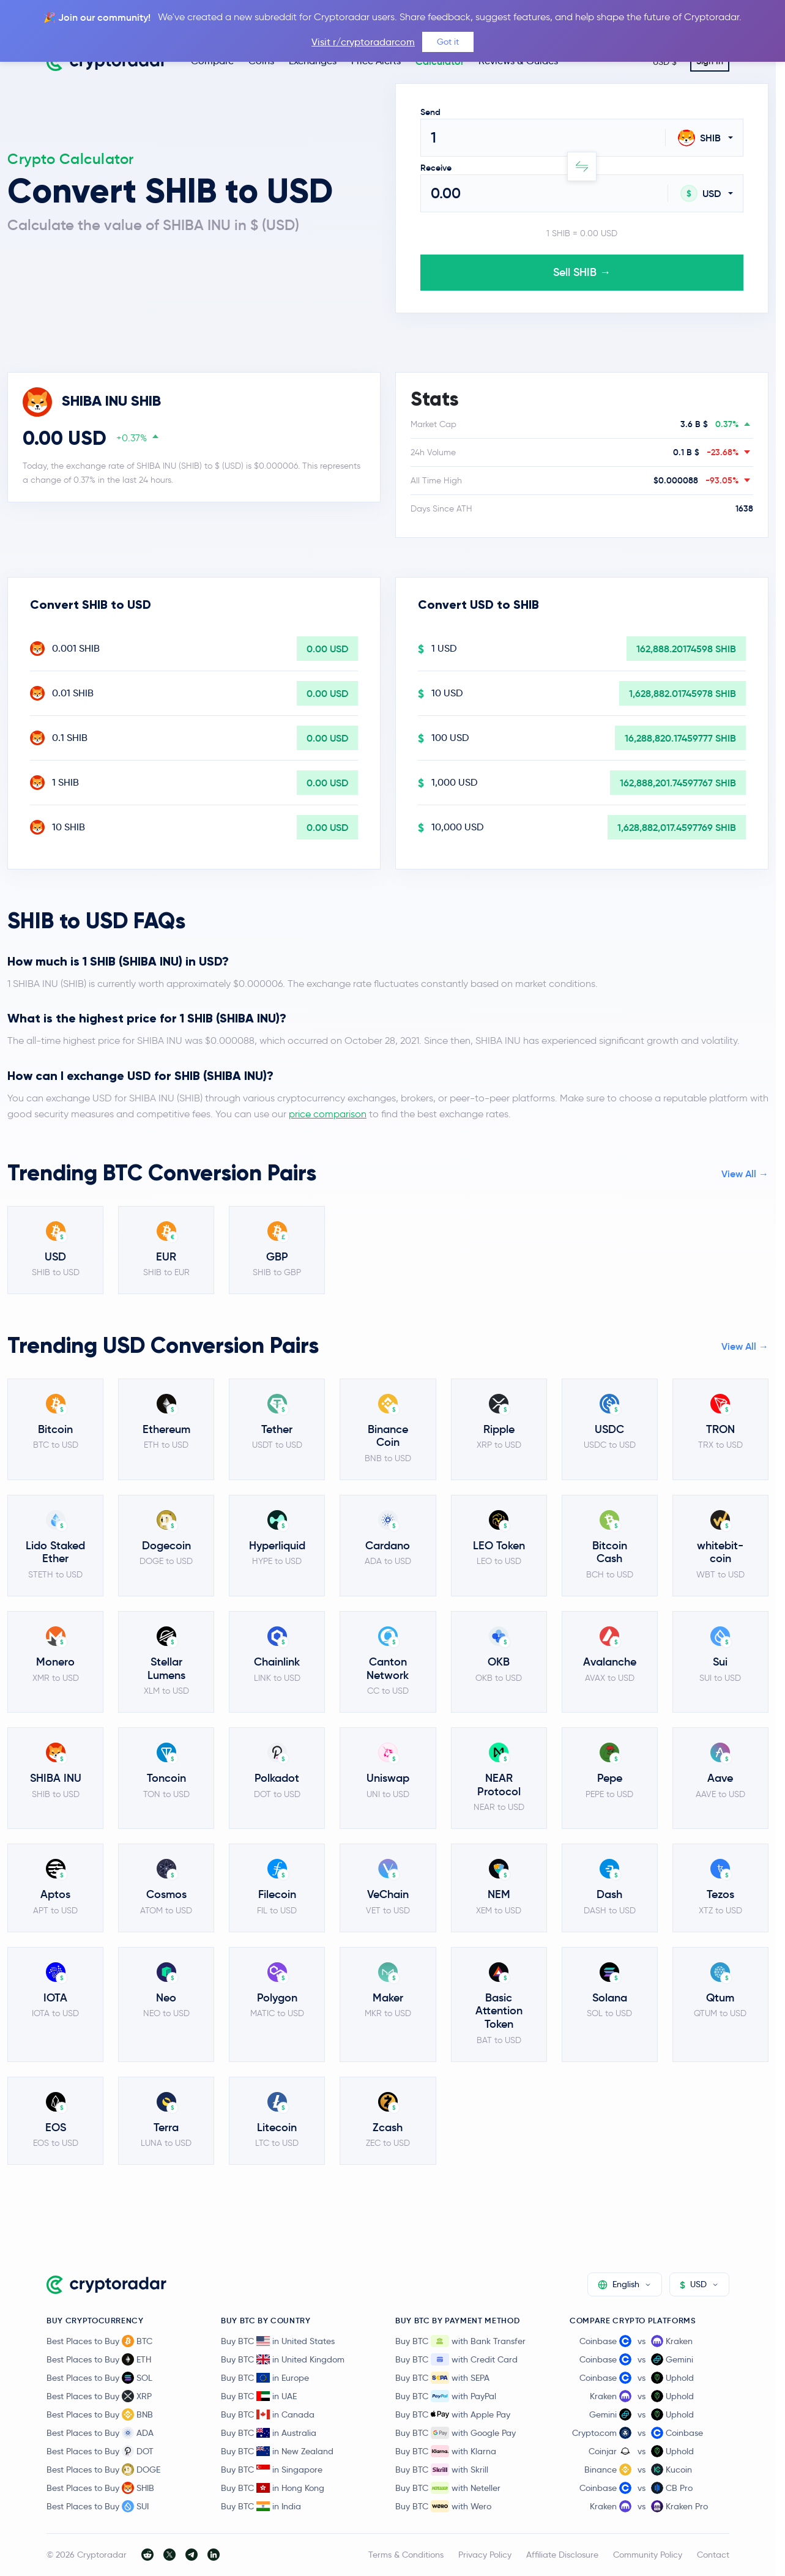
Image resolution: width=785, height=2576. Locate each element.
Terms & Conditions (406, 2554)
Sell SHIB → (582, 272)
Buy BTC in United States (278, 2341)
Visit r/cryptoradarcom (363, 42)
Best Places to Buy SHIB (100, 2488)
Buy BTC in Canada (267, 2414)
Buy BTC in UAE (259, 2396)
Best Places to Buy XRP (99, 2396)
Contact (713, 2554)
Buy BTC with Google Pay (455, 2433)
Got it (448, 41)
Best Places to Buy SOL (99, 2378)
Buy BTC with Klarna (445, 2451)
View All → (744, 1173)
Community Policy (647, 2554)
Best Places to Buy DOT (100, 2451)
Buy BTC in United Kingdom (282, 2359)
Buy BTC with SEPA (442, 2378)
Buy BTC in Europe (265, 2377)
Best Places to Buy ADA (100, 2433)
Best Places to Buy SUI (98, 2506)
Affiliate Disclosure (562, 2554)
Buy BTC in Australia (268, 2432)
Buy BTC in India (261, 2506)
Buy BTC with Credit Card (456, 2359)
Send (430, 111)
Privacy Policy (485, 2554)
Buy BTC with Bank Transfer (460, 2341)
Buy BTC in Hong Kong (272, 2487)
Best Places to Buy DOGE (103, 2469)
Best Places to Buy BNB (100, 2414)
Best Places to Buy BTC (99, 2341)
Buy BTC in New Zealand (277, 2451)
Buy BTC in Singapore (271, 2469)
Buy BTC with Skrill (441, 2469)
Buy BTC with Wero (443, 2506)
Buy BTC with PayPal (445, 2396)
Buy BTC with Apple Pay (452, 2414)
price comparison (327, 1114)
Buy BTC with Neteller (447, 2488)
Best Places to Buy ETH (99, 2359)
